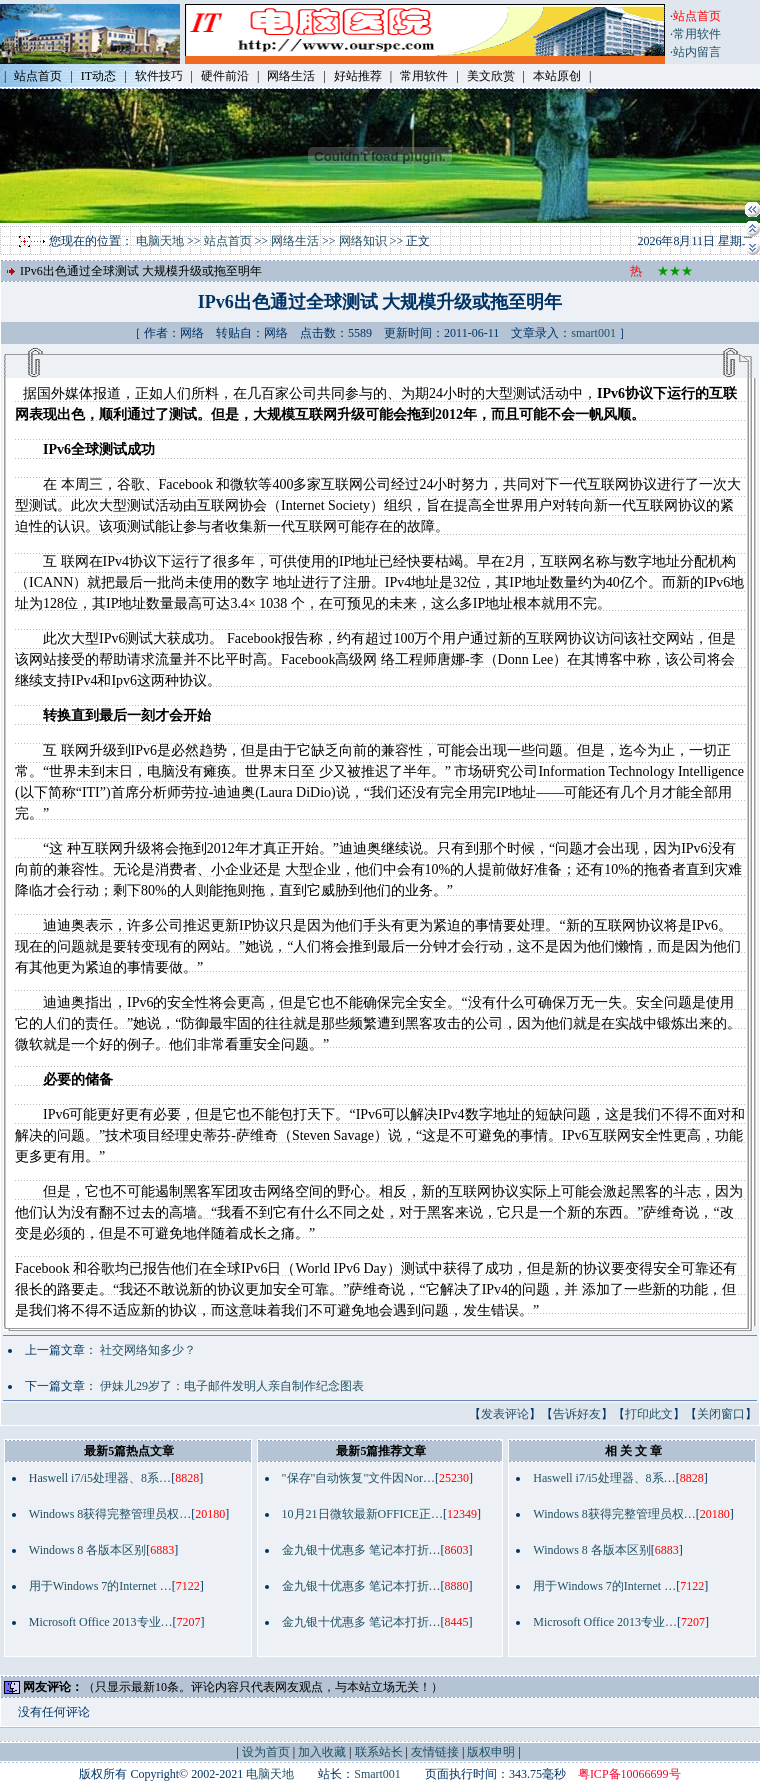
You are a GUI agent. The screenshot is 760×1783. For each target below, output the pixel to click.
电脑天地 (160, 241)
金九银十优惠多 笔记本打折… (361, 1550)
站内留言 (697, 52)
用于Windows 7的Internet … (100, 1586)
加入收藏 (322, 1752)
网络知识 (363, 241)
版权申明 (491, 1752)
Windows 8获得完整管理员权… (110, 1514)
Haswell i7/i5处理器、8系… (100, 1478)
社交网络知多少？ (148, 1350)
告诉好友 (577, 1414)
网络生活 (295, 241)
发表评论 (505, 1414)
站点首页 (228, 241)
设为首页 (266, 1752)
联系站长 (379, 1752)
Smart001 (377, 1774)
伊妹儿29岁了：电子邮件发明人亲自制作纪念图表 (232, 1386)
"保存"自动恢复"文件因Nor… (358, 1478)
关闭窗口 (721, 1414)
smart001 (593, 333)
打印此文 (649, 1414)
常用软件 (697, 34)
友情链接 (435, 1752)
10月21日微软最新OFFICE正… (362, 1514)
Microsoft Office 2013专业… (101, 1622)
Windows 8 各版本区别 (88, 1550)
